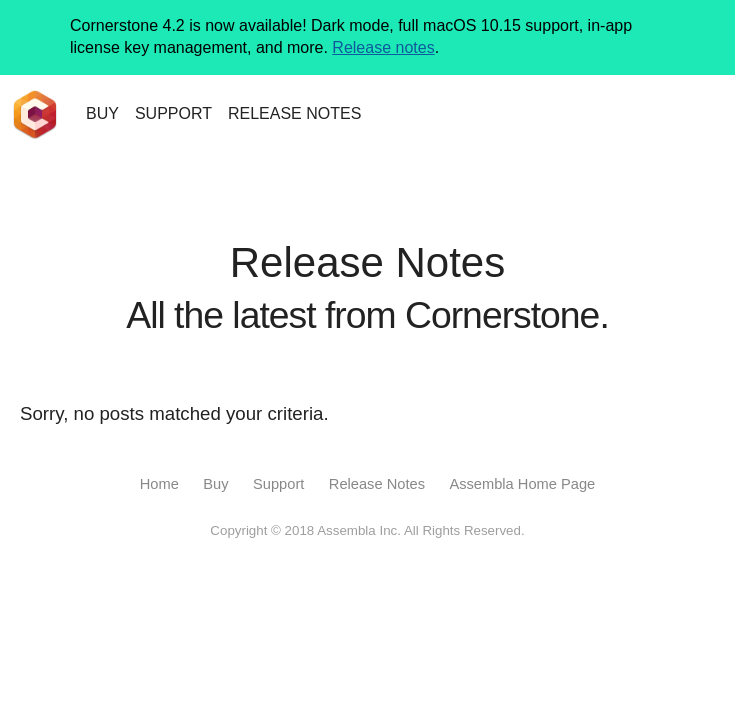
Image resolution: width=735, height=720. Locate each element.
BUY (102, 113)
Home (159, 484)
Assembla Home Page (522, 484)
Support (278, 484)
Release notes (383, 47)
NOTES (294, 113)
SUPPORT (173, 113)
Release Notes (377, 484)
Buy (215, 484)
